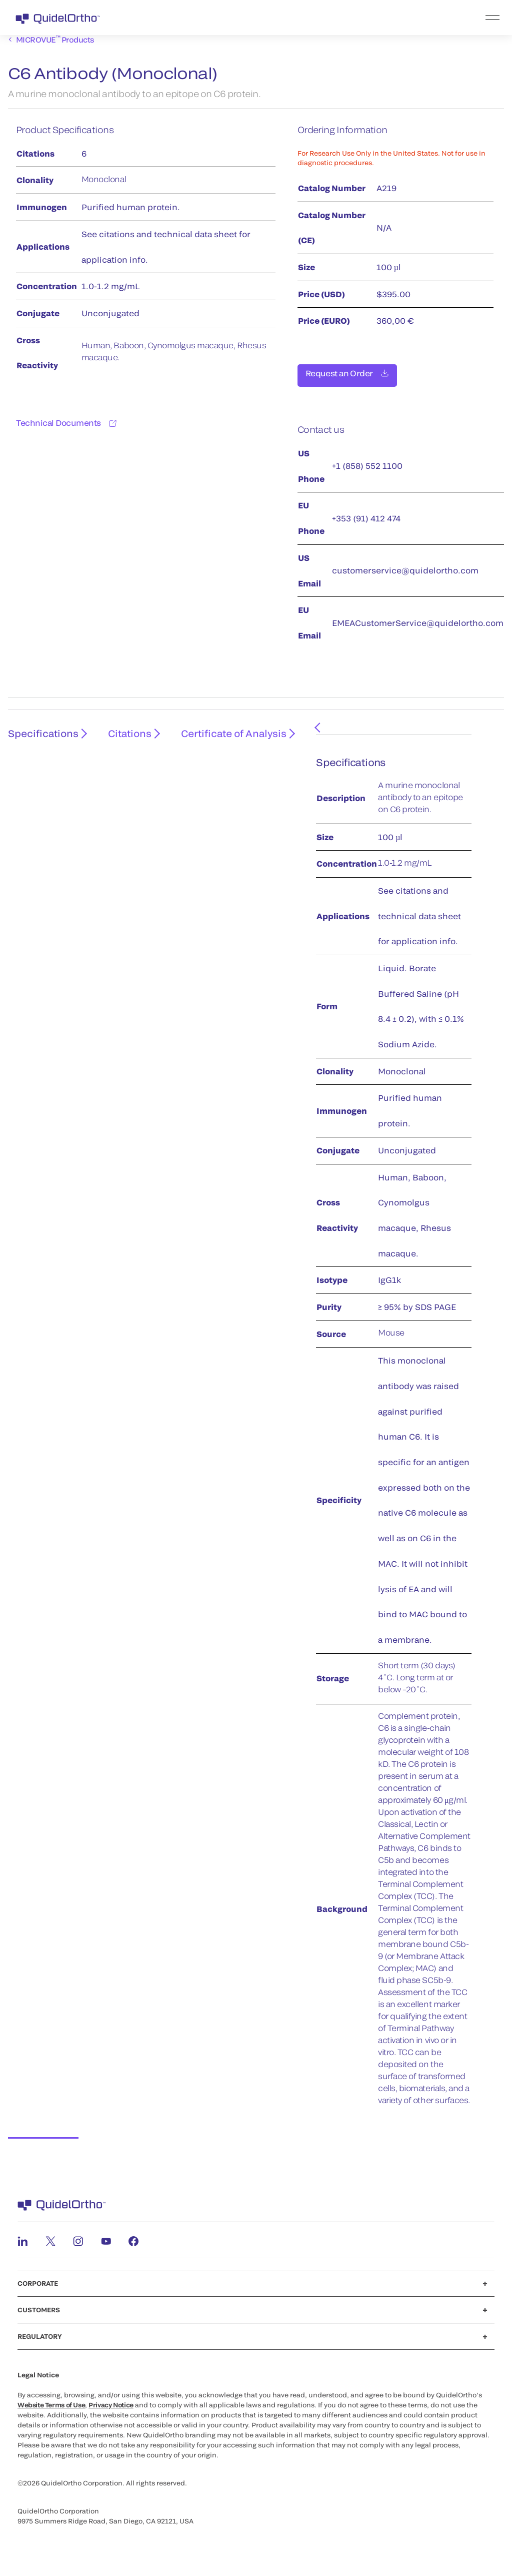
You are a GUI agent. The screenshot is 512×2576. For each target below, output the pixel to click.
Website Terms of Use (51, 2399)
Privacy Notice (111, 2399)
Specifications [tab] (41, 734)
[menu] (317, 17)
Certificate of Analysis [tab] (225, 734)
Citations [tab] (124, 734)
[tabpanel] (382, 1430)
